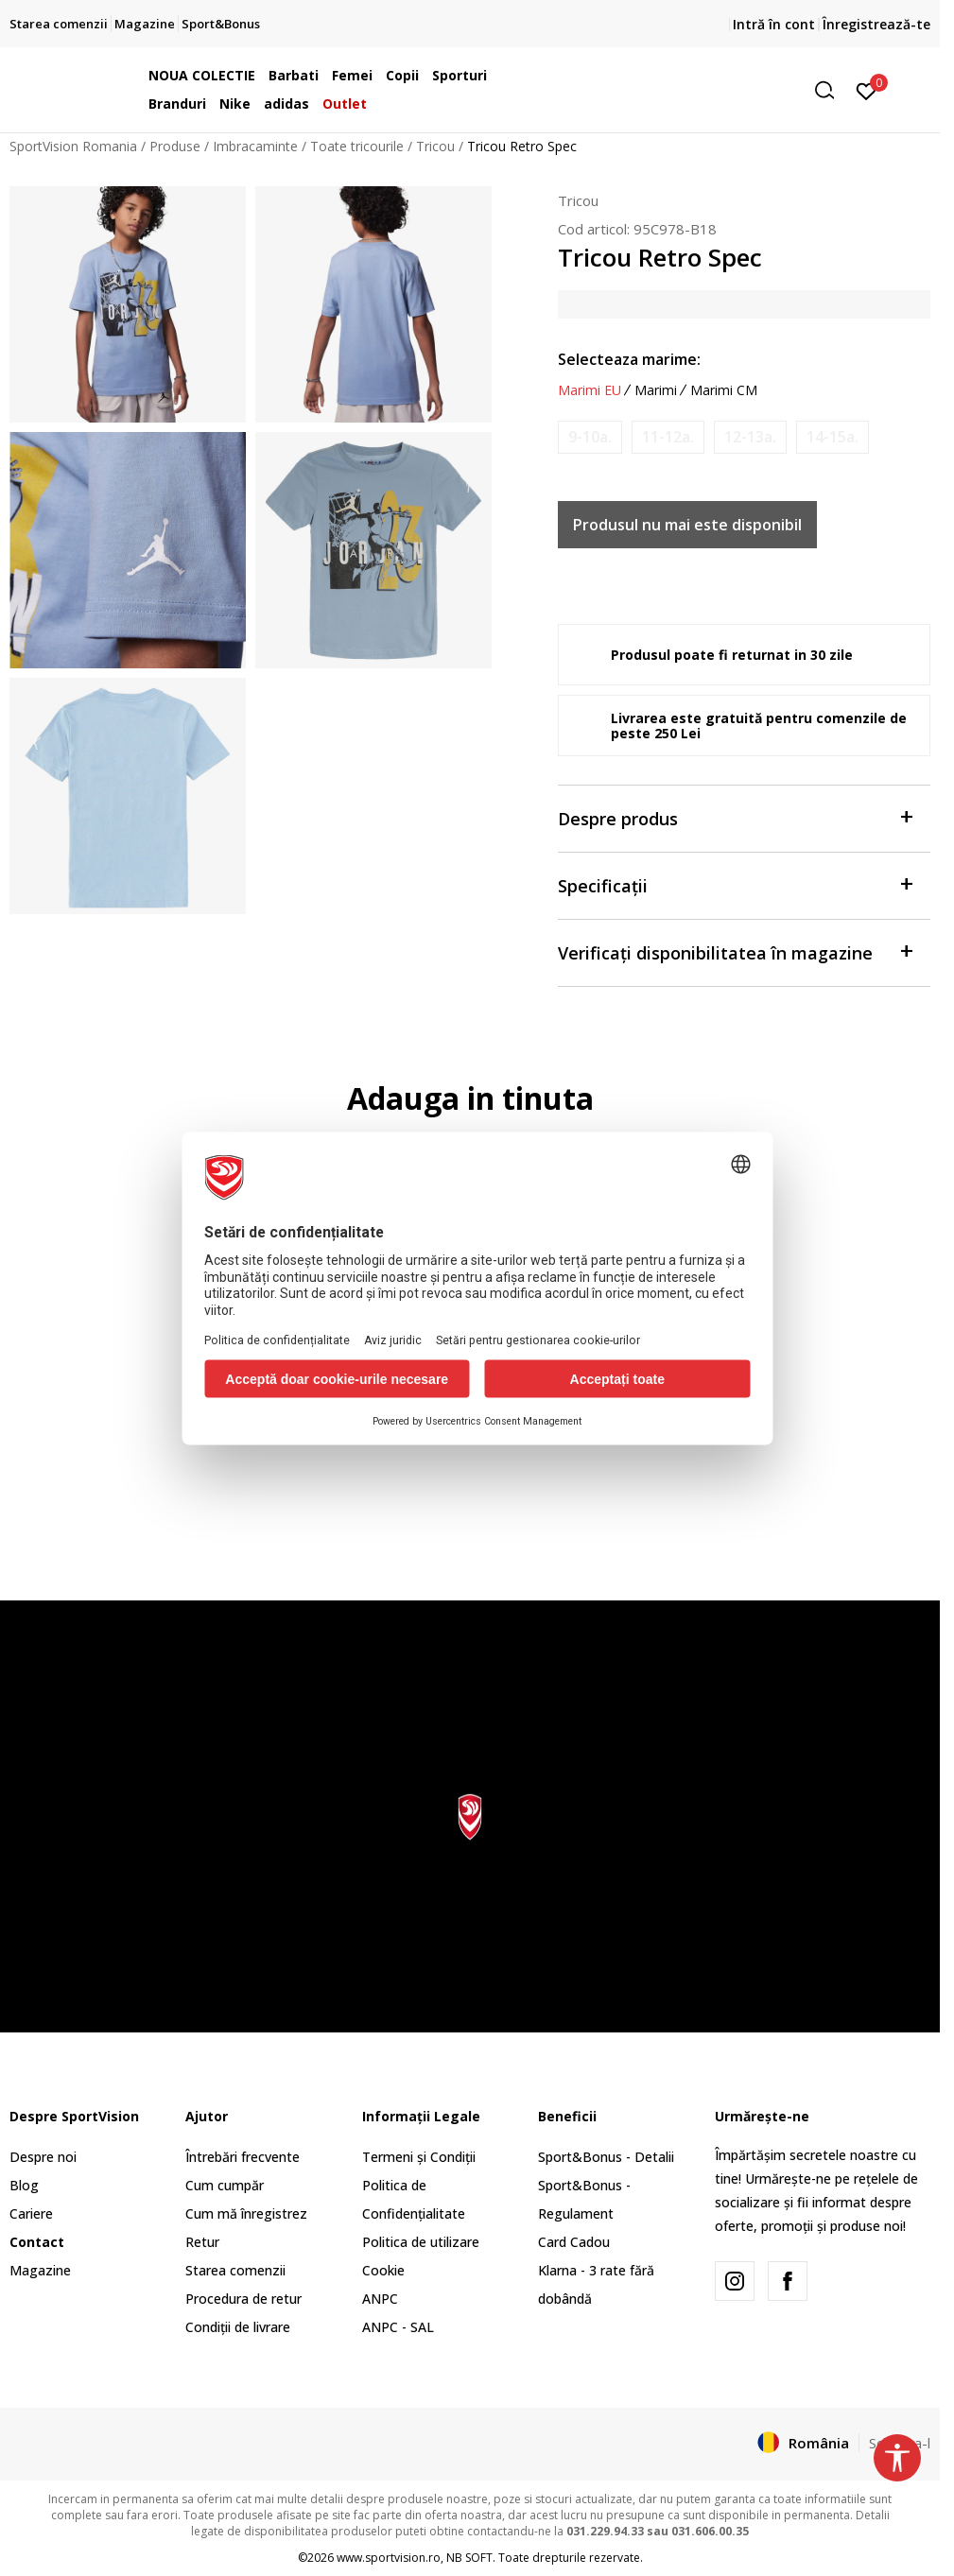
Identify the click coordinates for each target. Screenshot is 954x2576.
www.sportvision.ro (389, 2558)
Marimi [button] (655, 390)
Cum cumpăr (224, 2185)
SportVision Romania (73, 146)
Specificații (734, 884)
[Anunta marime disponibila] (590, 437)
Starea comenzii (235, 2270)
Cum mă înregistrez (246, 2213)
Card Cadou (574, 2242)
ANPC (380, 2299)
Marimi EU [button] (589, 390)
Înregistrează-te (876, 24)
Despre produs (734, 817)
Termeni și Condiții (419, 2157)
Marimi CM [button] (723, 390)
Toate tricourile (357, 146)
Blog (24, 2185)
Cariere (31, 2213)
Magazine (40, 2270)
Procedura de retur (243, 2299)
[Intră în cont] (866, 90)
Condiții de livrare (237, 2327)
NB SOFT (469, 2558)
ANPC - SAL (398, 2327)
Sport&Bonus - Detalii (606, 2157)
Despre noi (43, 2157)
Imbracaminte (255, 146)
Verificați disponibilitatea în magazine (734, 951)
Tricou (435, 146)
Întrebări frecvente (242, 2157)
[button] (699, 90)
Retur (202, 2242)
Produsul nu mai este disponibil (687, 524)
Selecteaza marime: (629, 359)
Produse (174, 146)
